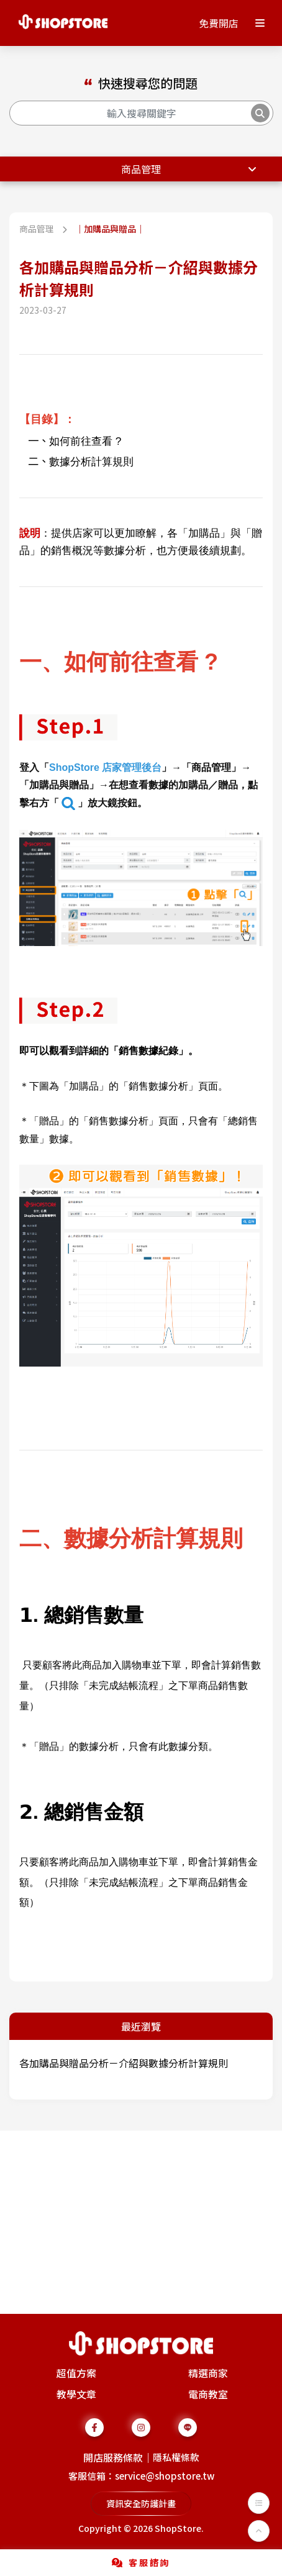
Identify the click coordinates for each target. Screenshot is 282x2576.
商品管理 (141, 169)
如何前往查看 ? (85, 441)
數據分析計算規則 (91, 461)
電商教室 (208, 2394)
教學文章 (76, 2394)
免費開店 (219, 23)
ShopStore (178, 2528)
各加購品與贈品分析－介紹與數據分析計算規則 (123, 2062)
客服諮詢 (141, 2562)
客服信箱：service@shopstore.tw (141, 2475)
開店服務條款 (113, 2457)
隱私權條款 (176, 2457)
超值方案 (76, 2372)
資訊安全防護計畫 (141, 2503)
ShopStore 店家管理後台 (105, 767)
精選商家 (208, 2372)
